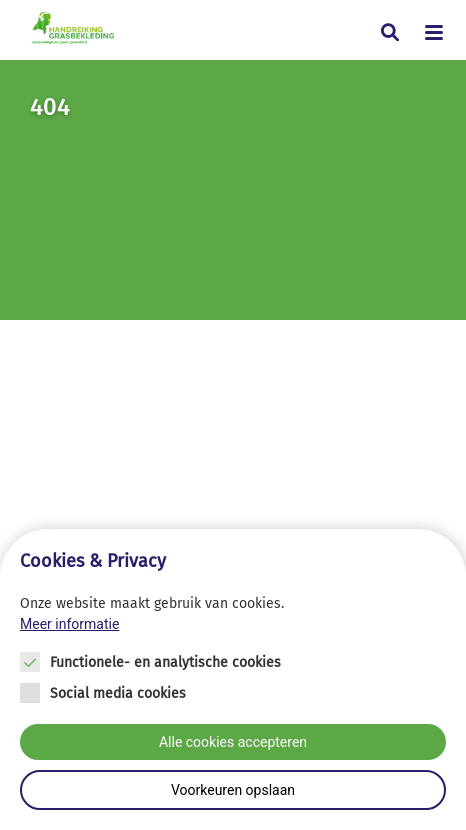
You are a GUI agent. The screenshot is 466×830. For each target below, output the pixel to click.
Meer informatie (69, 624)
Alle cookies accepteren (233, 742)
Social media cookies (118, 693)
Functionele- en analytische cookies (165, 662)
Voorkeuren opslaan (233, 790)
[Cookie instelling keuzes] (233, 679)
